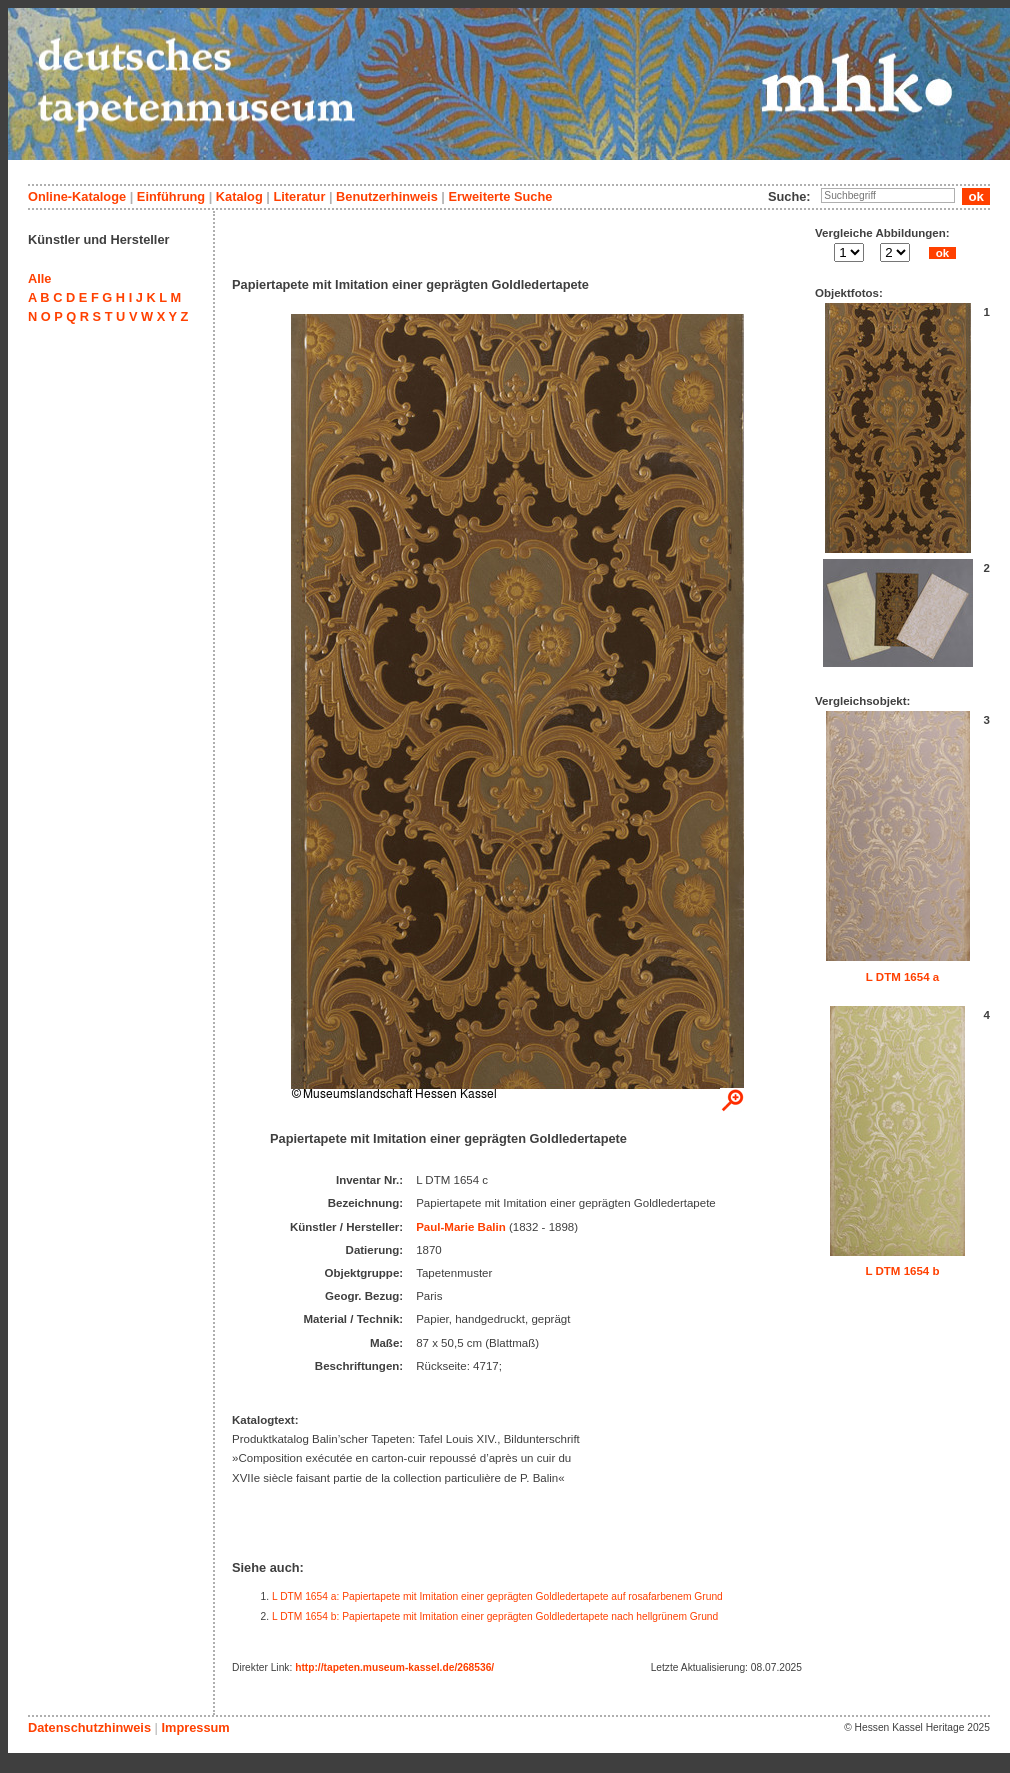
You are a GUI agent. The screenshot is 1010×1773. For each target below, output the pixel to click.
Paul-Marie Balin (461, 1227)
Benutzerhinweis (387, 196)
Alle (39, 278)
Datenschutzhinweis (89, 1727)
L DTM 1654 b (902, 1271)
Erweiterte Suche (500, 196)
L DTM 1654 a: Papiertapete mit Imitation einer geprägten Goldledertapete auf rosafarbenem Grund (497, 1596)
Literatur (299, 196)
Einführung (171, 196)
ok (942, 253)
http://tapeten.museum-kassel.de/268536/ (394, 1667)
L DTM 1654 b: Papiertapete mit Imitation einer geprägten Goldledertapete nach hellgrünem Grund (495, 1616)
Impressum (195, 1727)
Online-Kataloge (77, 196)
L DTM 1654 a (902, 977)
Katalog (239, 196)
